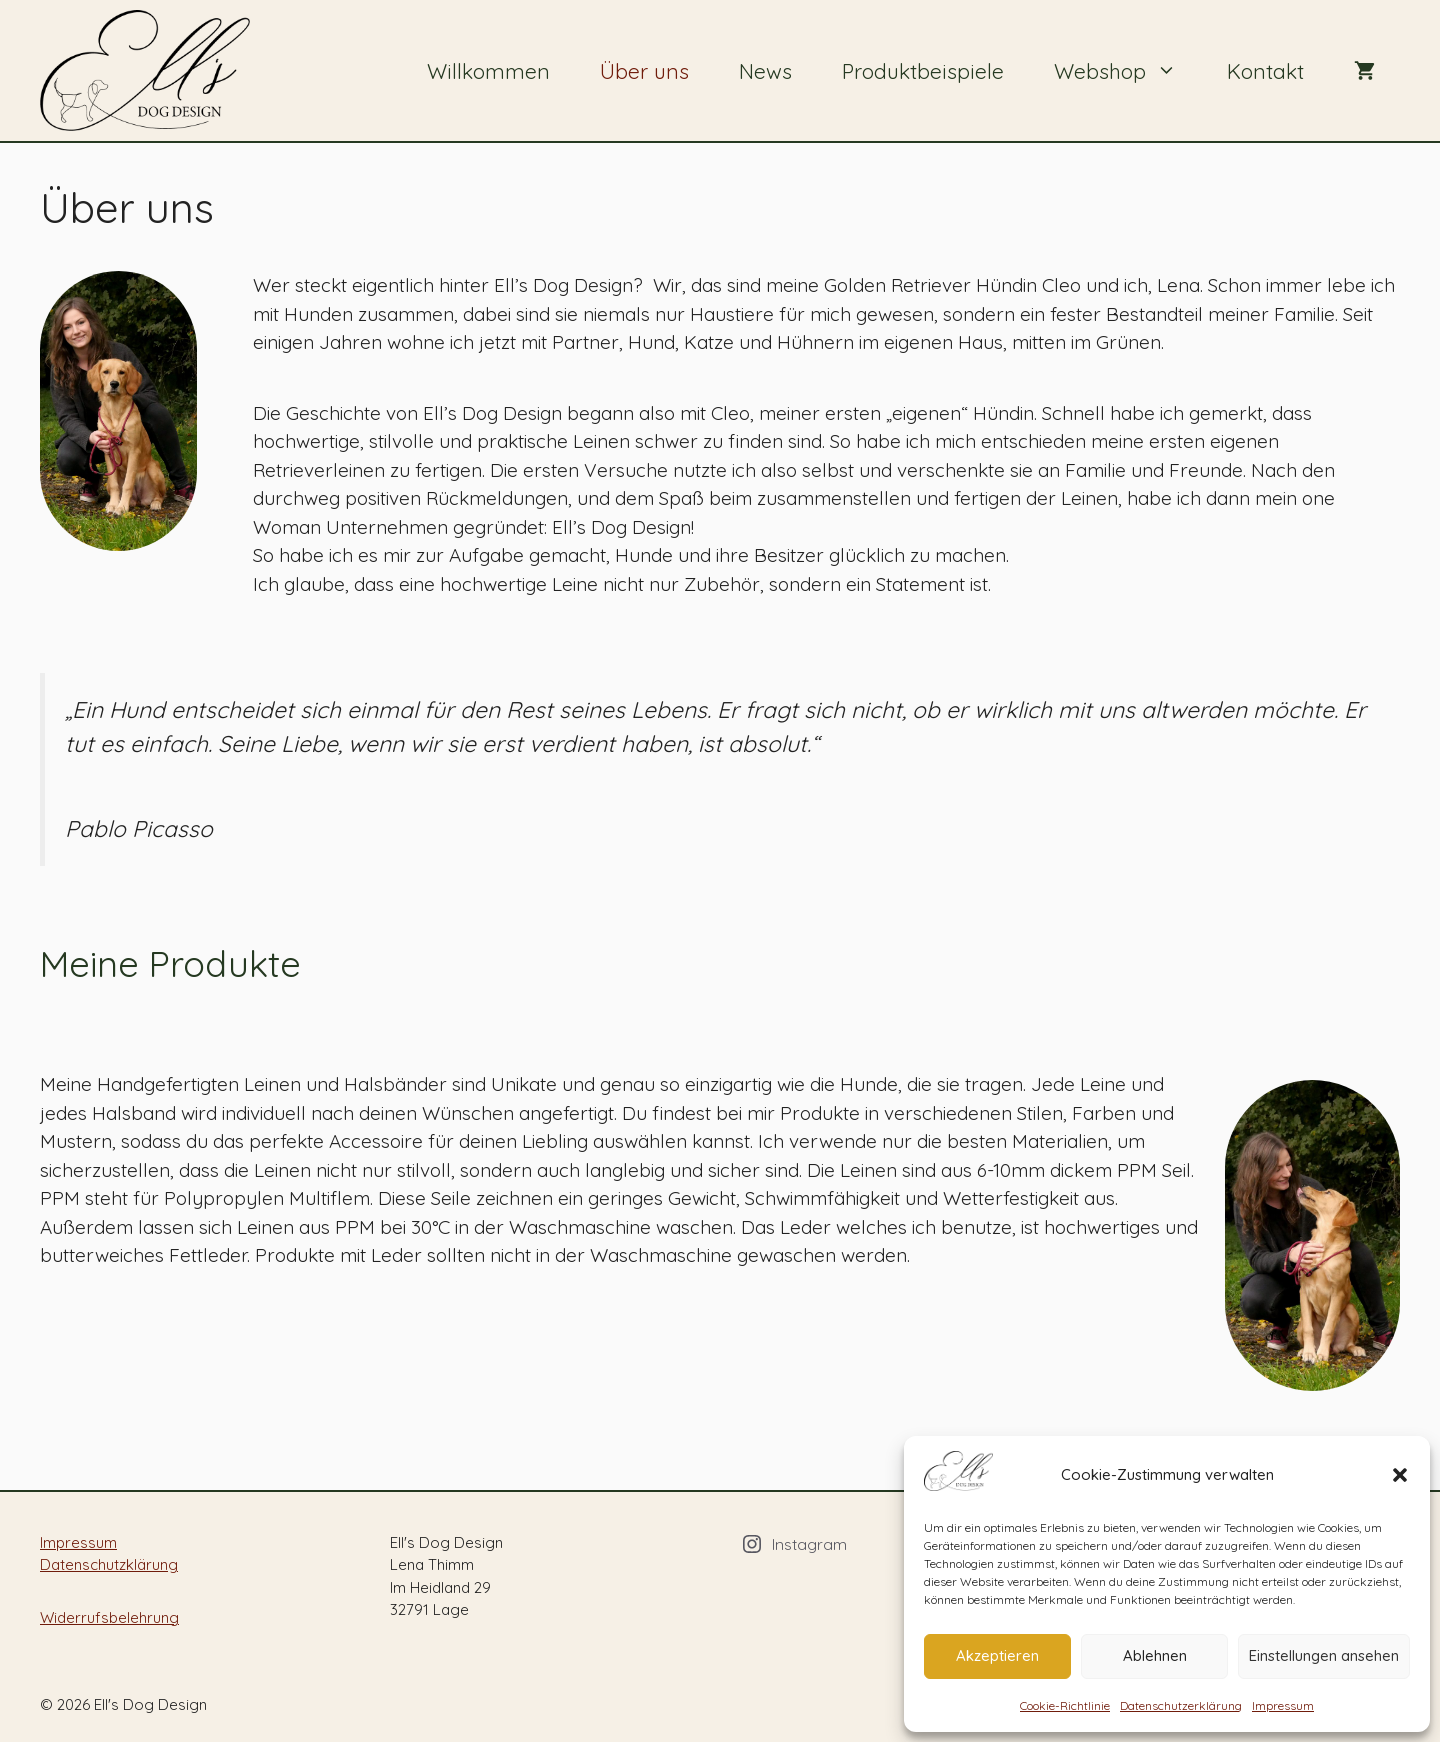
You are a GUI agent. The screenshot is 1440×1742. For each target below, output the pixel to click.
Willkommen (488, 71)
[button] (1400, 1475)
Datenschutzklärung (109, 1564)
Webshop (1128, 71)
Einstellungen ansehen (1324, 1655)
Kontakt (1265, 71)
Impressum (1283, 1705)
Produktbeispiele (923, 71)
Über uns (644, 71)
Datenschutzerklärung (1181, 1705)
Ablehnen (1155, 1655)
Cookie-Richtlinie (1065, 1705)
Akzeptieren (997, 1655)
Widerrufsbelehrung (109, 1617)
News (765, 71)
